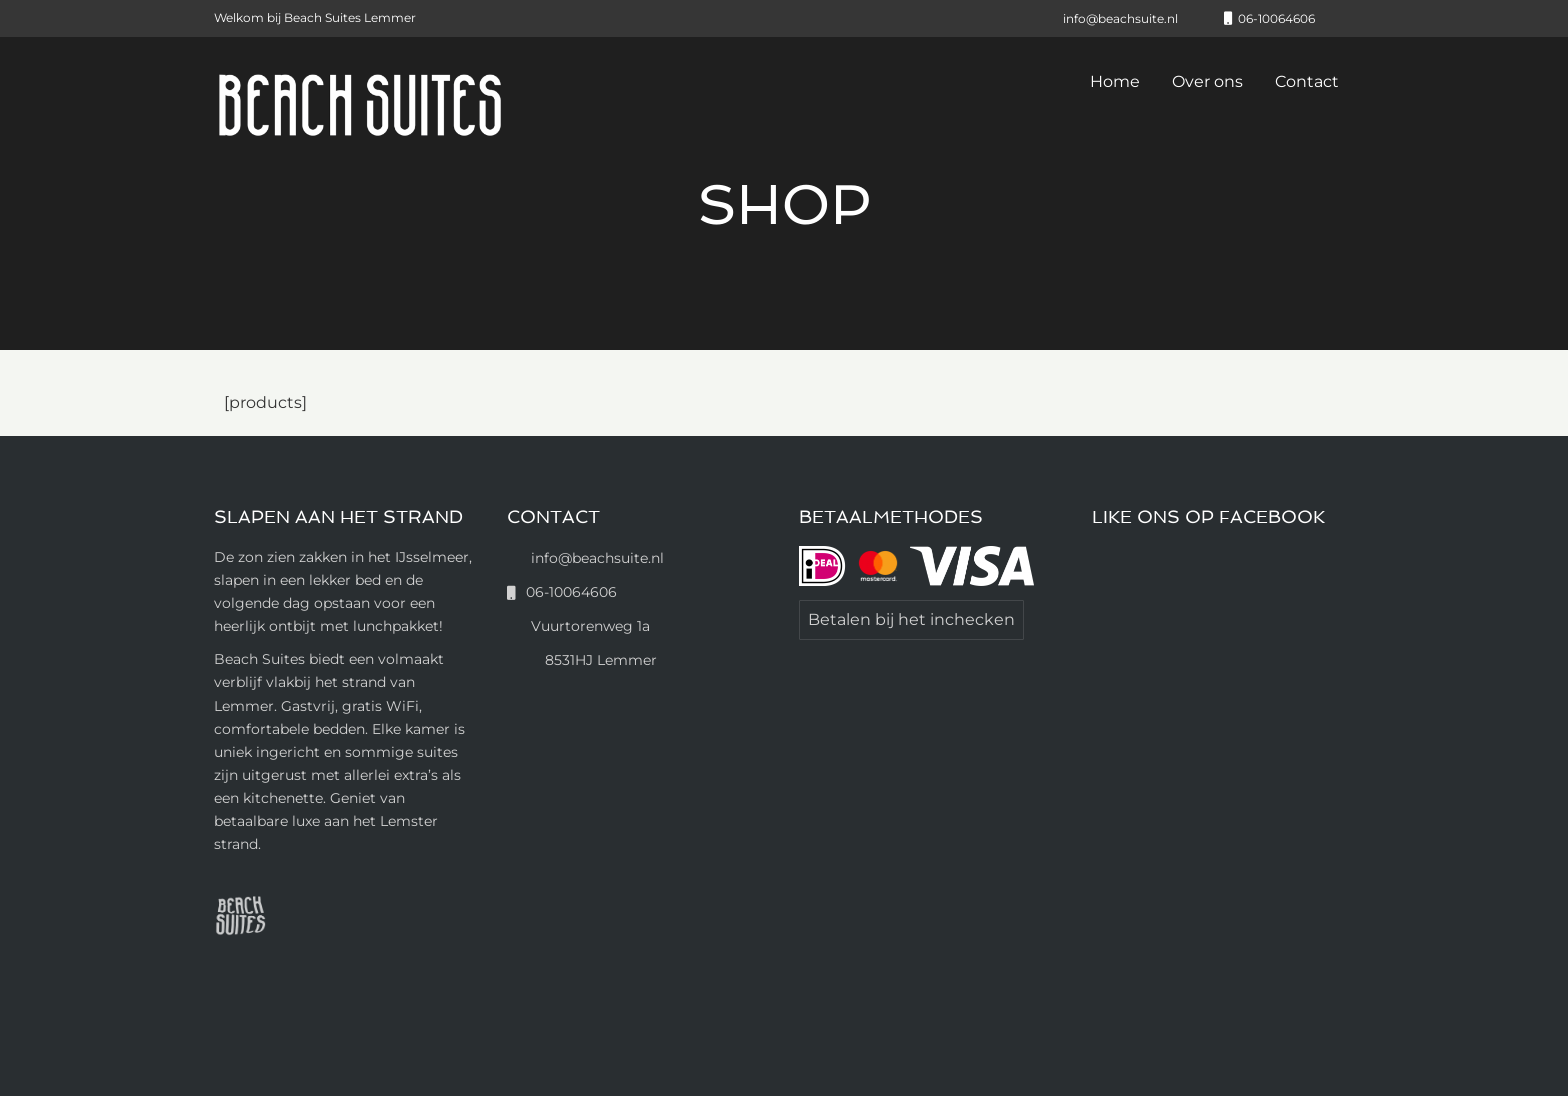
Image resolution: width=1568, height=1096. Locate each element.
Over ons (1207, 81)
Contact (1307, 81)
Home (1115, 81)
